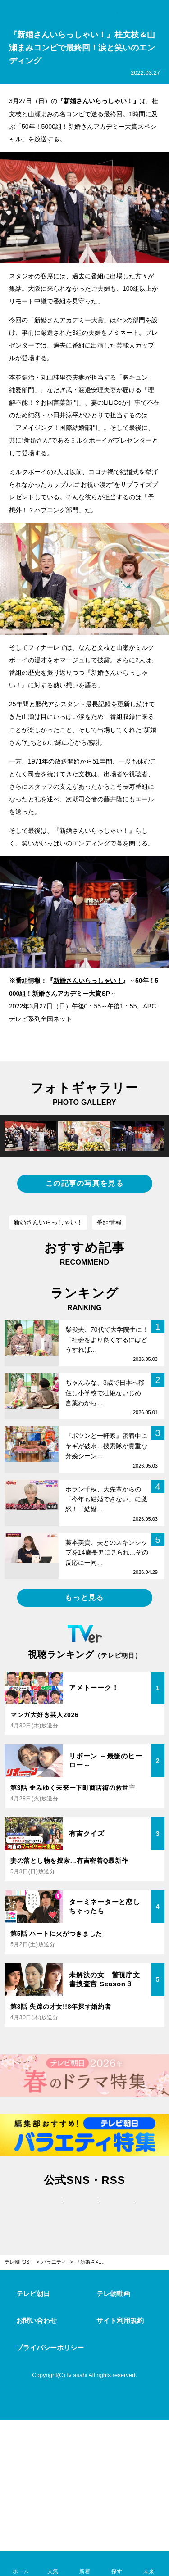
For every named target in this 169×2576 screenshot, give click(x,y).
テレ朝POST (84, 12)
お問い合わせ (36, 2320)
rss (120, 2208)
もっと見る (84, 1597)
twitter (48, 2208)
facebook (84, 2208)
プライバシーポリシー (50, 2347)
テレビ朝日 (33, 2293)
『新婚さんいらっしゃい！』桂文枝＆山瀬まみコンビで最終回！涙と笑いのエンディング (95, 2261)
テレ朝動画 (113, 2293)
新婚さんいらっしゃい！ (88, 980)
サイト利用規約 (120, 2320)
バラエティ (53, 2261)
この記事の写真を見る (84, 1183)
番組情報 (109, 1222)
